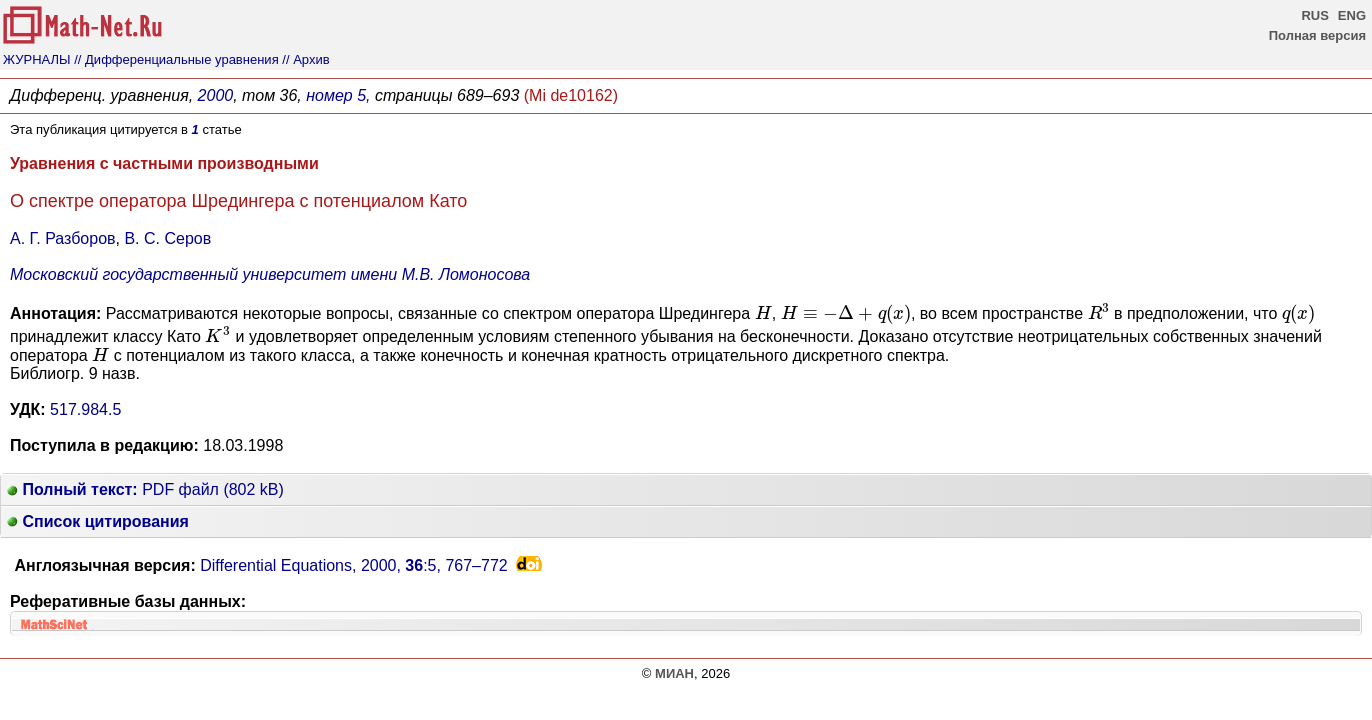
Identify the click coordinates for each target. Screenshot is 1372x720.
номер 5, (338, 95)
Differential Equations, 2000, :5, (354, 565)
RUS (1314, 15)
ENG (1352, 15)
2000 (216, 95)
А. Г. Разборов (63, 238)
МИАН (674, 673)
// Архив (305, 59)
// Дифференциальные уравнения (176, 59)
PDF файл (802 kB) (145, 489)
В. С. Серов (167, 238)
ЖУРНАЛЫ (37, 59)
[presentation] (763, 312)
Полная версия (1317, 35)
